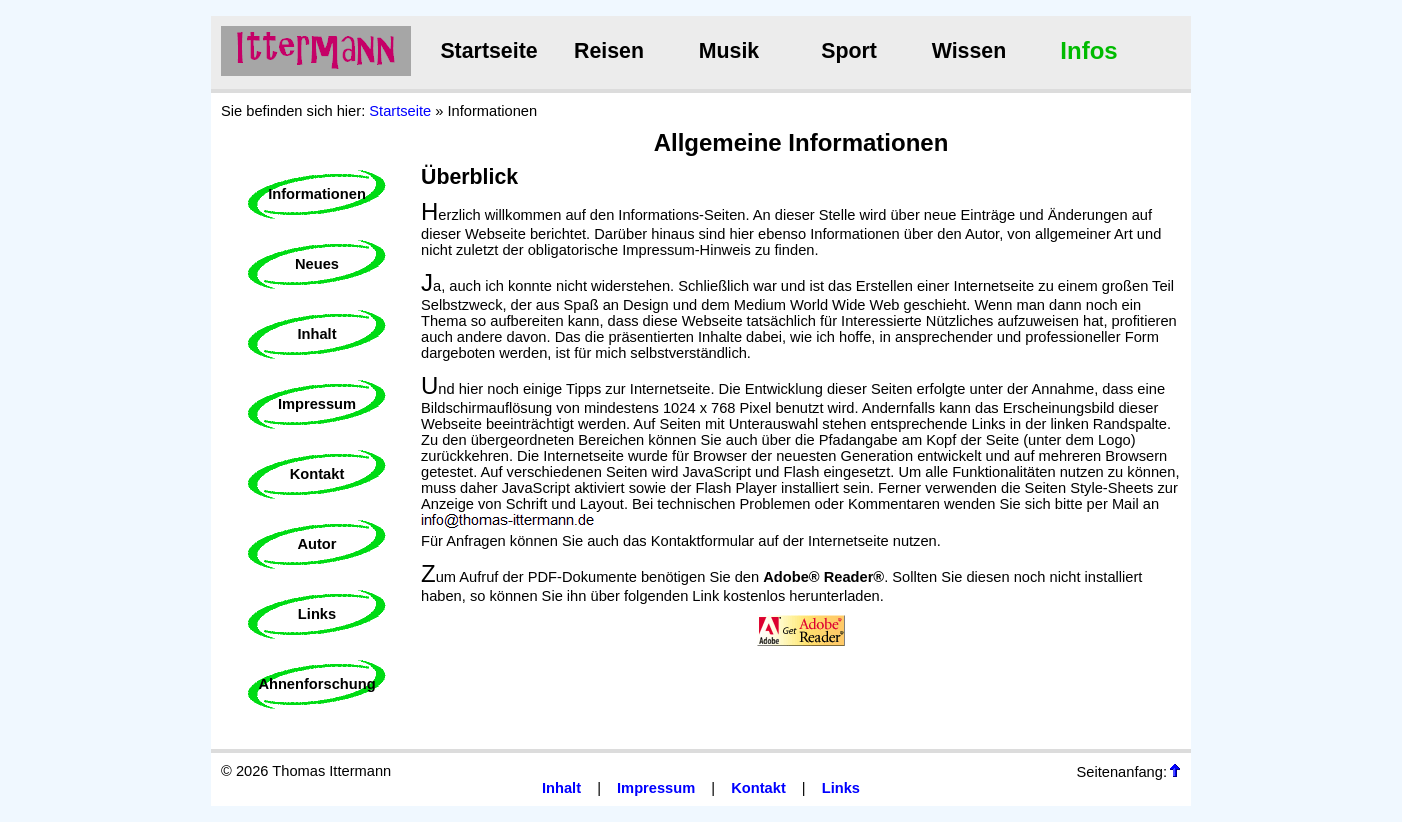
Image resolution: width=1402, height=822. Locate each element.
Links (317, 614)
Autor (316, 544)
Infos (1088, 50)
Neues (317, 264)
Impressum (317, 404)
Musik (729, 51)
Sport (849, 51)
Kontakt (317, 474)
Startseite (488, 51)
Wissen (969, 51)
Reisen (609, 51)
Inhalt (316, 334)
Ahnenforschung (316, 684)
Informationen (317, 194)
